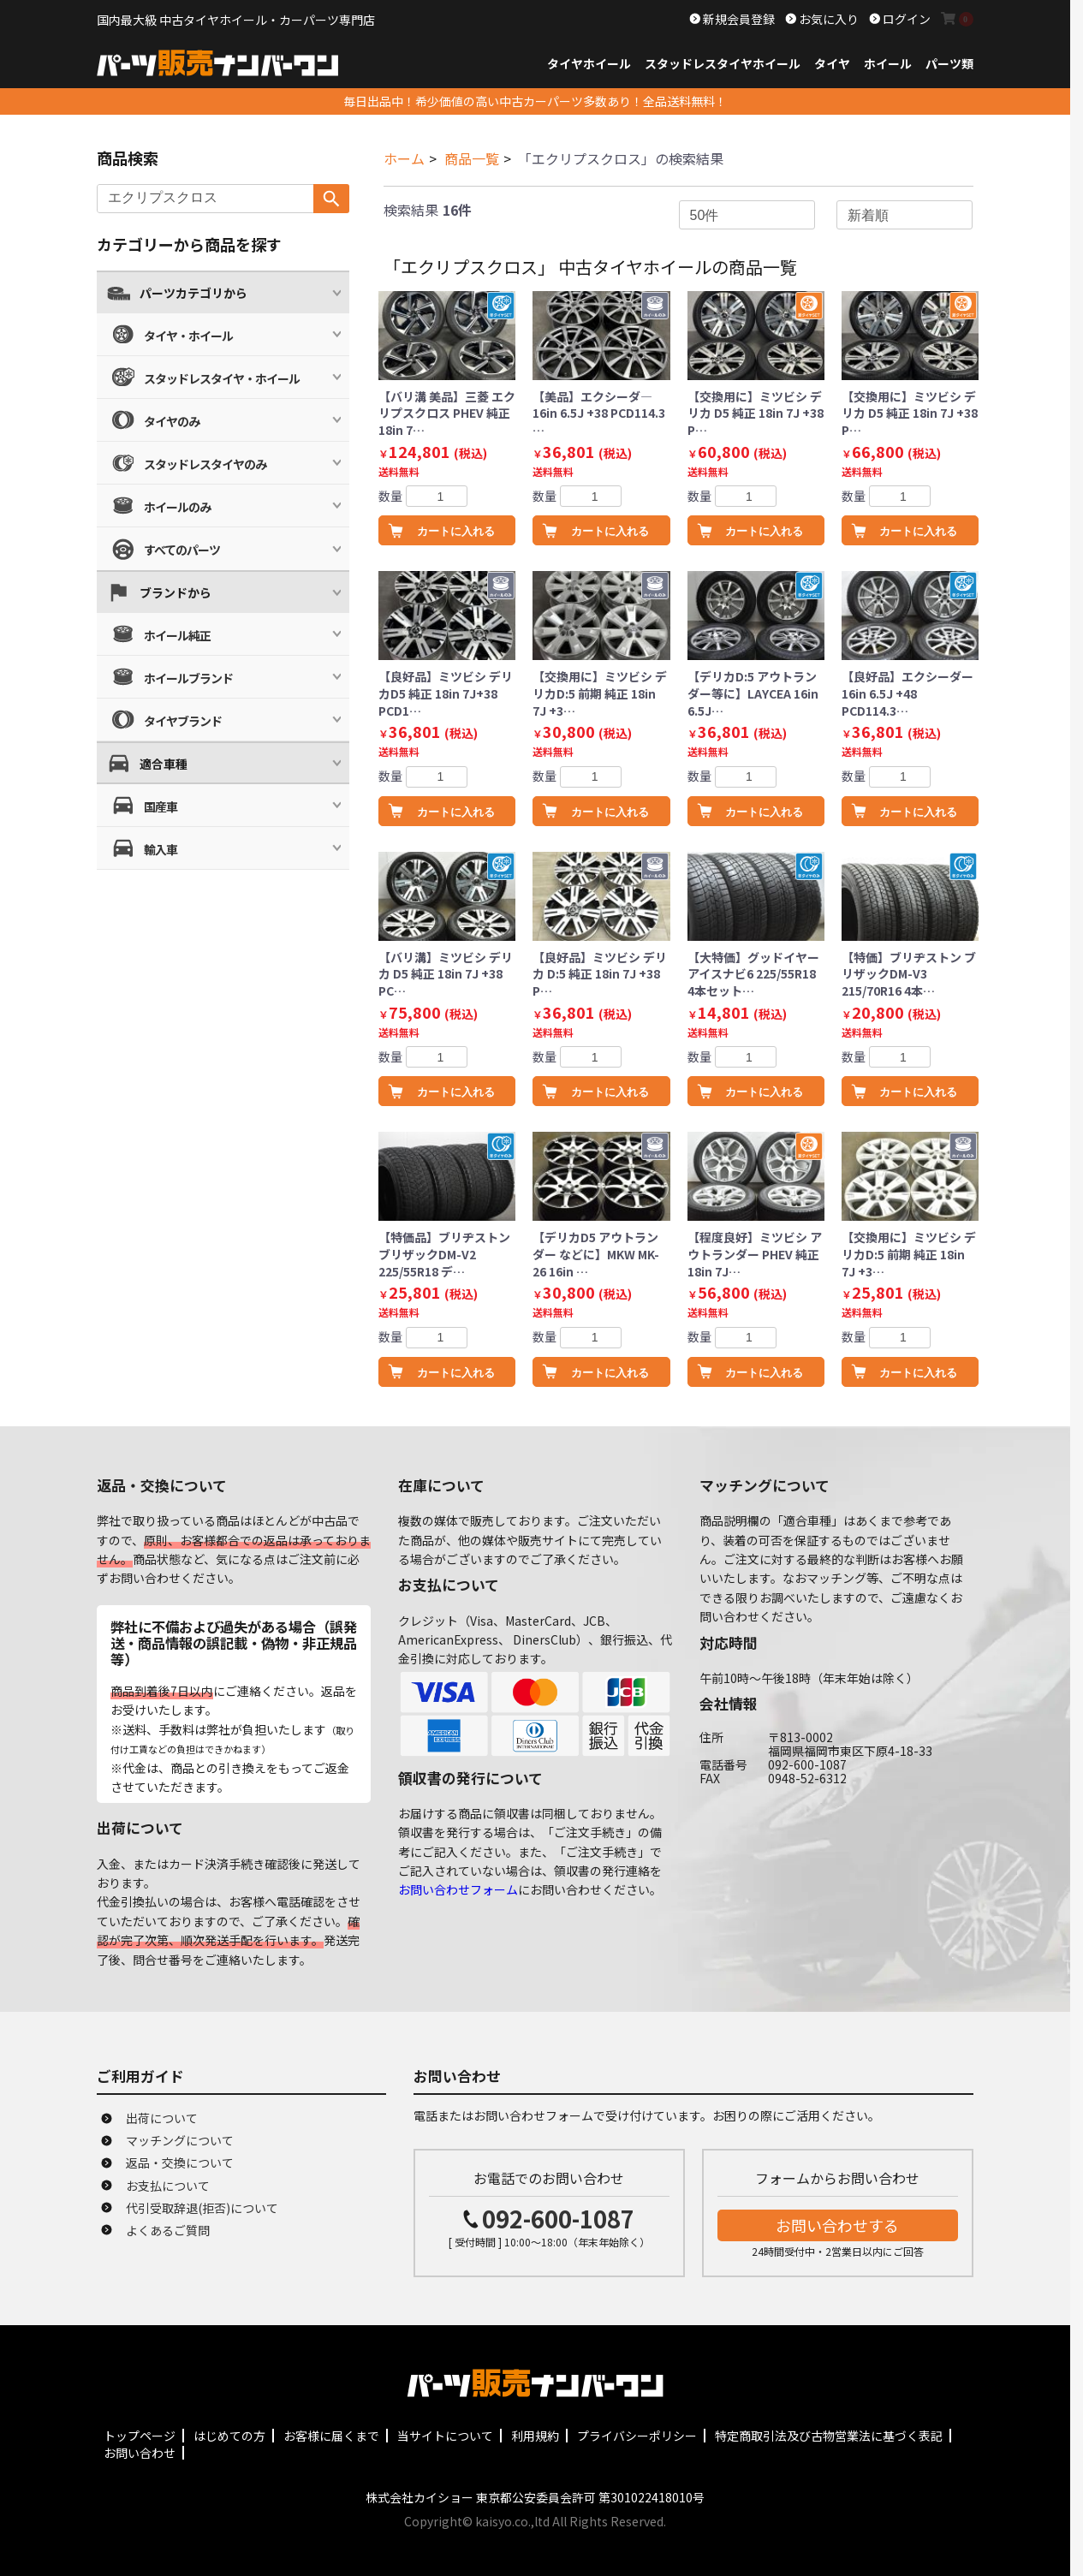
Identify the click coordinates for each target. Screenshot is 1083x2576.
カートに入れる (456, 531)
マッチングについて (180, 2140)
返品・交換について (180, 2162)
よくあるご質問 (168, 2230)
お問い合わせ (140, 2453)
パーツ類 (949, 63)
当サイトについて (445, 2435)
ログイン (905, 18)
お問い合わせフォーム (458, 1889)
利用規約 (535, 2435)
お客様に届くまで (331, 2435)
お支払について (168, 2185)
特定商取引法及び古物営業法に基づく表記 (829, 2435)
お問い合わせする (837, 2225)
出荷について (162, 2118)
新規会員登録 (737, 18)
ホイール (888, 63)
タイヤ (832, 63)
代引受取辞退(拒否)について (202, 2208)
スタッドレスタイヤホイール (722, 63)
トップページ (140, 2435)
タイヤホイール (589, 63)
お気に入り (827, 18)
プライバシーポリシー (637, 2435)
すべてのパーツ (182, 549)
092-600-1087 (558, 2218)
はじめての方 (229, 2435)
